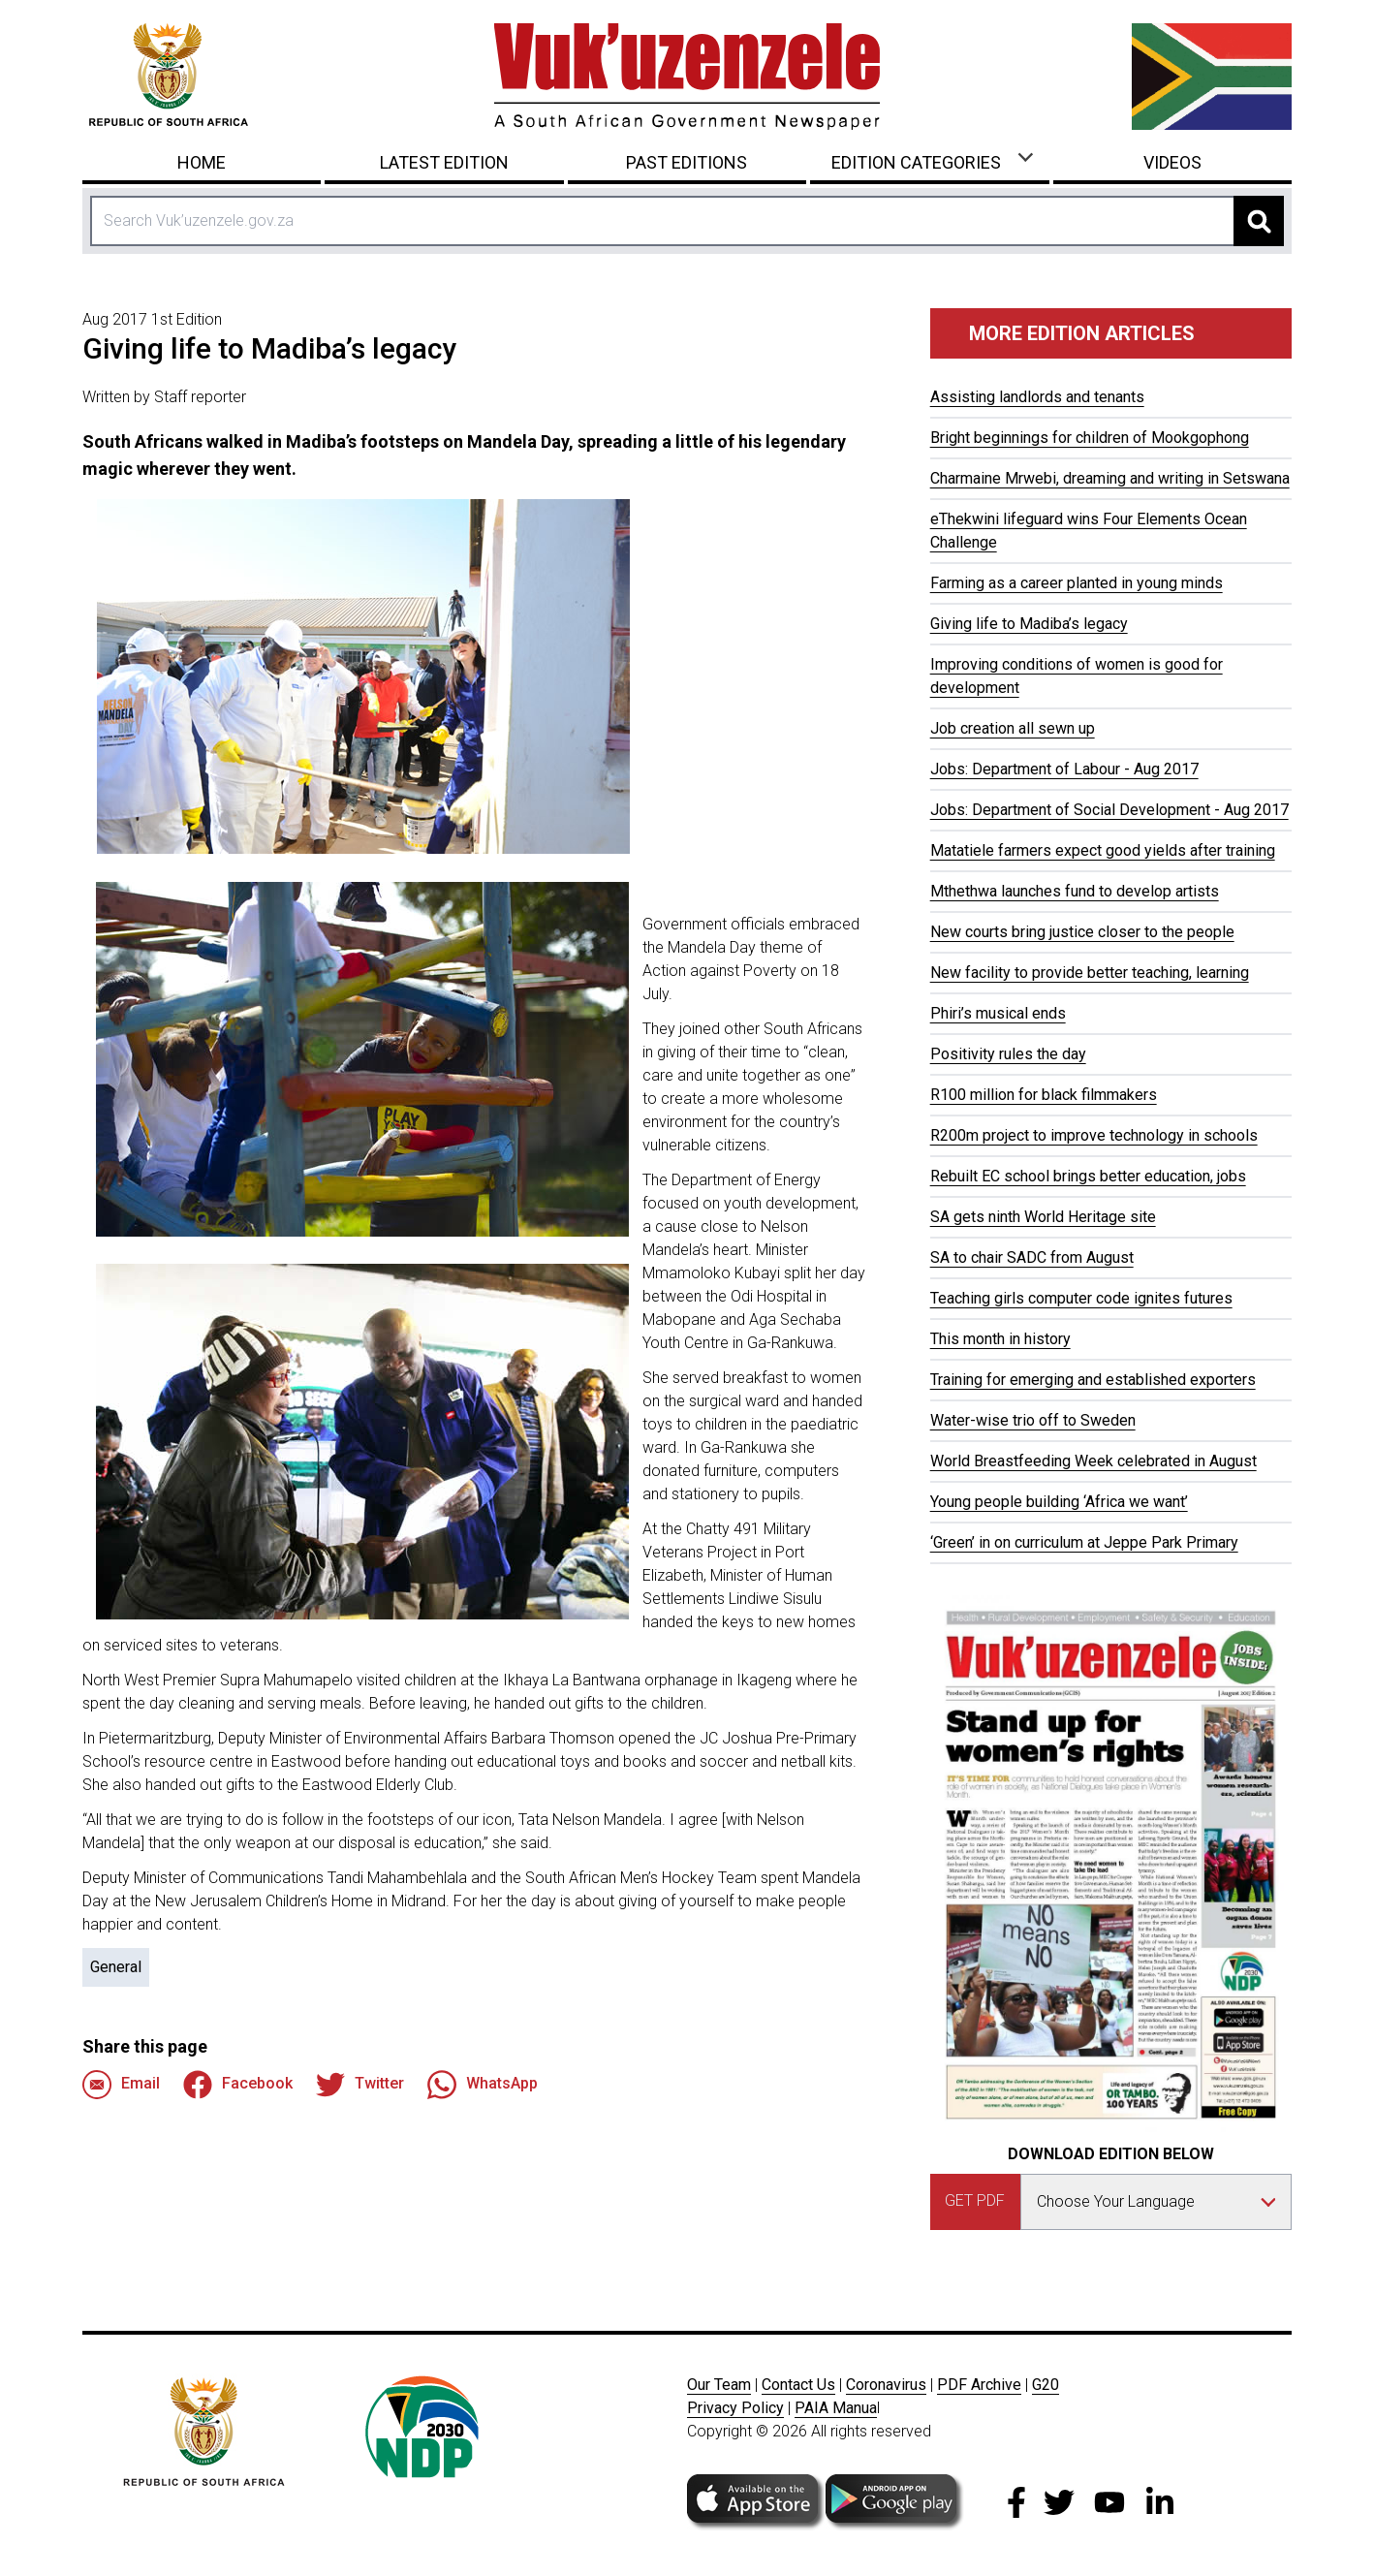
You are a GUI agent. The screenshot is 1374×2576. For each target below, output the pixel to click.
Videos (1172, 162)
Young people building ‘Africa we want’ (1059, 1501)
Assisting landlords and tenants (1037, 397)
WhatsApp (482, 2084)
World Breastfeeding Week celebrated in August (1093, 1461)
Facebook (238, 2084)
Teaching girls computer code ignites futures (1081, 1298)
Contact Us (798, 2384)
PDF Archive (979, 2384)
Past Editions (686, 162)
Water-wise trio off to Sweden (1033, 1420)
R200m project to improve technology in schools (1094, 1135)
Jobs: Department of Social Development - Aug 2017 (1109, 810)
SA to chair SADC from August (1032, 1257)
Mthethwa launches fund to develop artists (1074, 891)
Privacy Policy (735, 2408)
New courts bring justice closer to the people (1082, 932)
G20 (1045, 2384)
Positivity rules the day (1008, 1054)
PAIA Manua (836, 2408)
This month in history (1000, 1339)
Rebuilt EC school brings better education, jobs (1088, 1176)
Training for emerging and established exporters (1093, 1379)
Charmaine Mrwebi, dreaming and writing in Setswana (1110, 478)
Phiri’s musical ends (998, 1013)
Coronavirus (886, 2384)
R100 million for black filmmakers (1043, 1094)
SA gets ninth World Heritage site (1043, 1217)
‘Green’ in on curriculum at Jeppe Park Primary (1084, 1542)
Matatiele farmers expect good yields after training (1102, 850)
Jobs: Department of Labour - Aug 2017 (1064, 769)
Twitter (360, 2084)
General (115, 1967)
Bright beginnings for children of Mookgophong (1089, 437)
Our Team (719, 2384)
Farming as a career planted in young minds (1076, 583)
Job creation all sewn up (1012, 728)
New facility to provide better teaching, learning (1089, 972)
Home (201, 162)
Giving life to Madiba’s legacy (1029, 623)
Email (121, 2084)
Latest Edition (444, 162)
